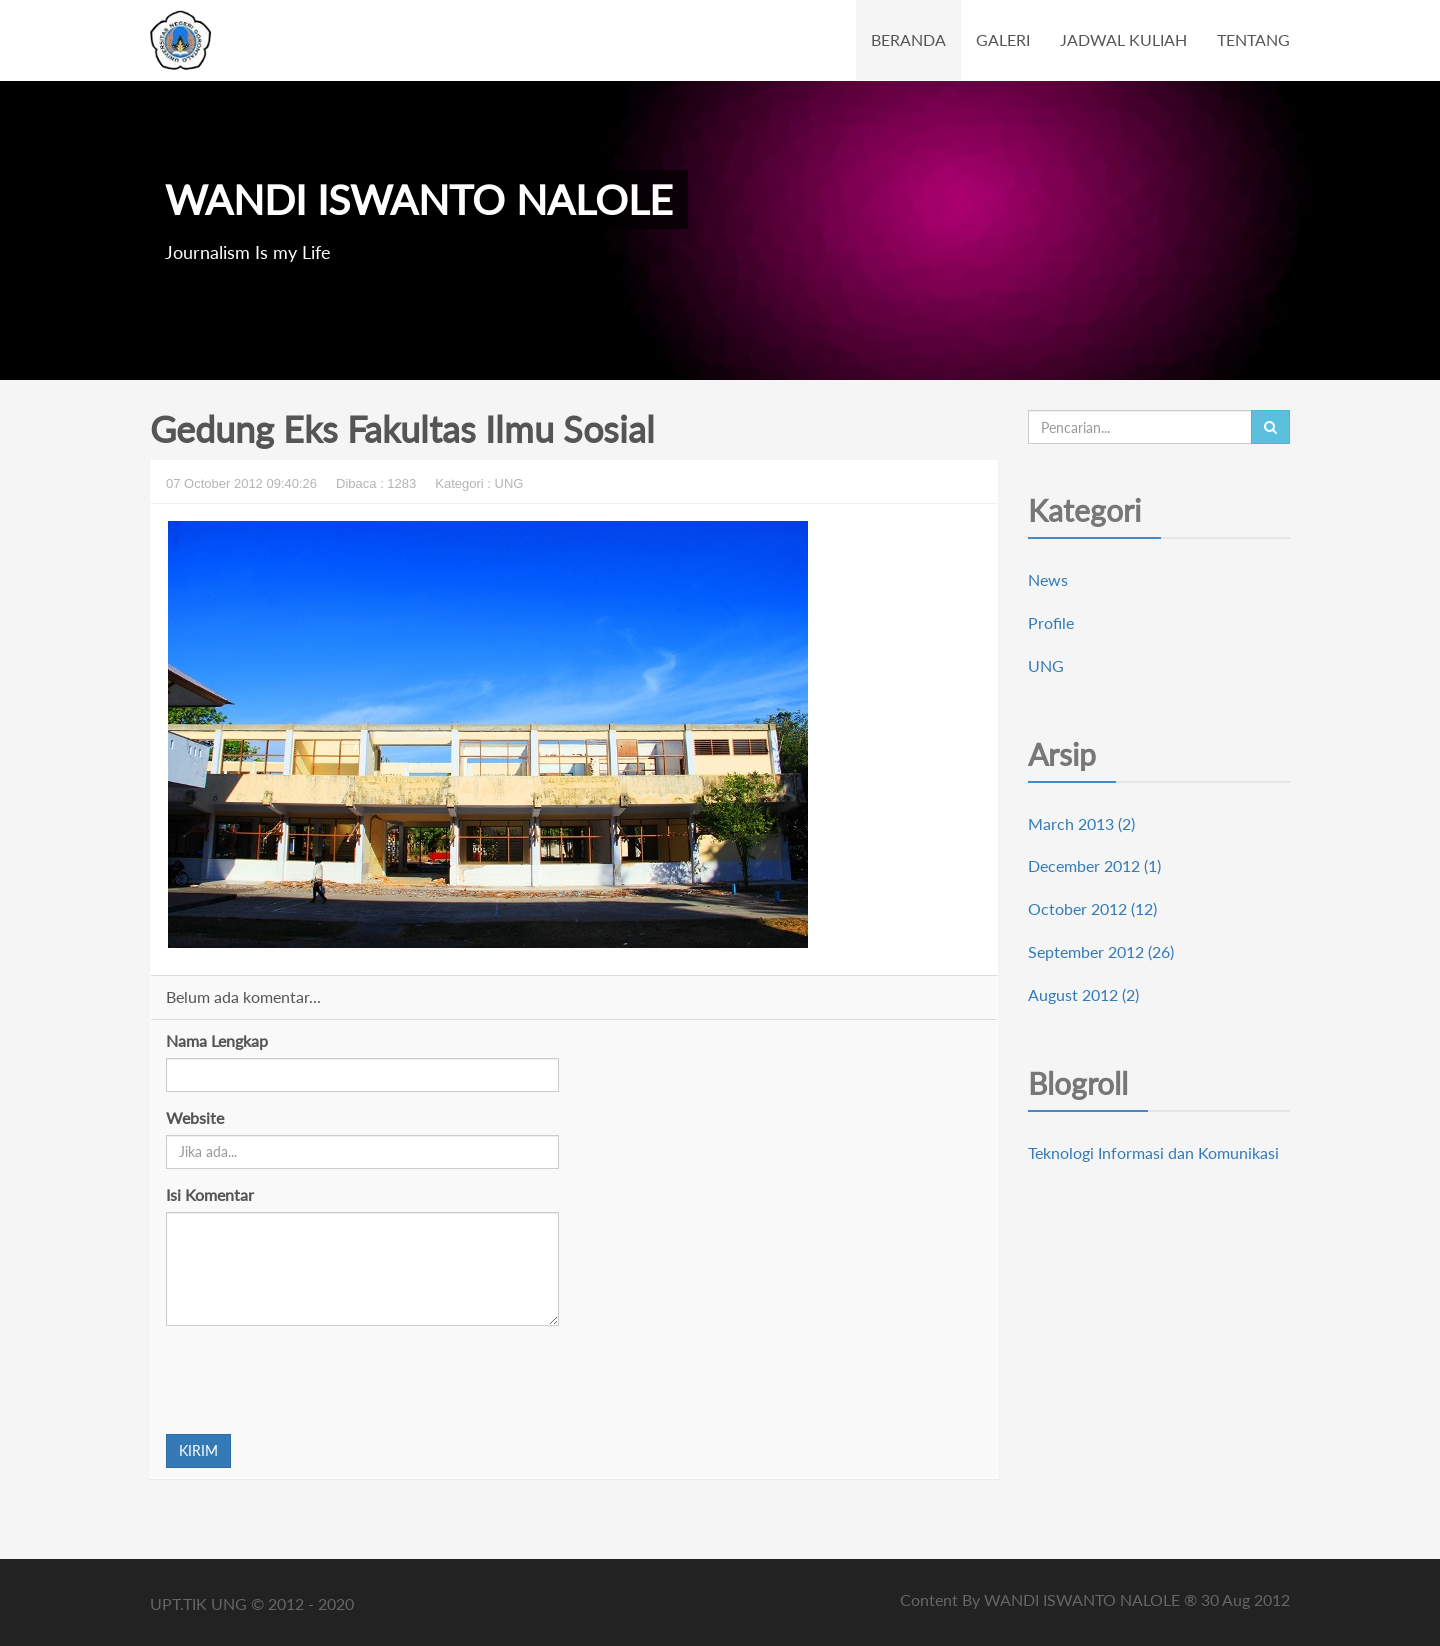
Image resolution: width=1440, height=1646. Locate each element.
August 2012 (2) (1083, 994)
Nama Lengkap (217, 1040)
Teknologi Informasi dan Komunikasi (1153, 1152)
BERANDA (908, 39)
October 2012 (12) (1092, 908)
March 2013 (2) (1081, 823)
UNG (1046, 665)
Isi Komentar (210, 1194)
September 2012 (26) (1101, 951)
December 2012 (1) (1094, 865)
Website (195, 1117)
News (1048, 579)
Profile (1051, 622)
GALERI (1003, 39)
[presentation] (318, 1380)
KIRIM (198, 1450)
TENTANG (1253, 39)
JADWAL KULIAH (1123, 39)
